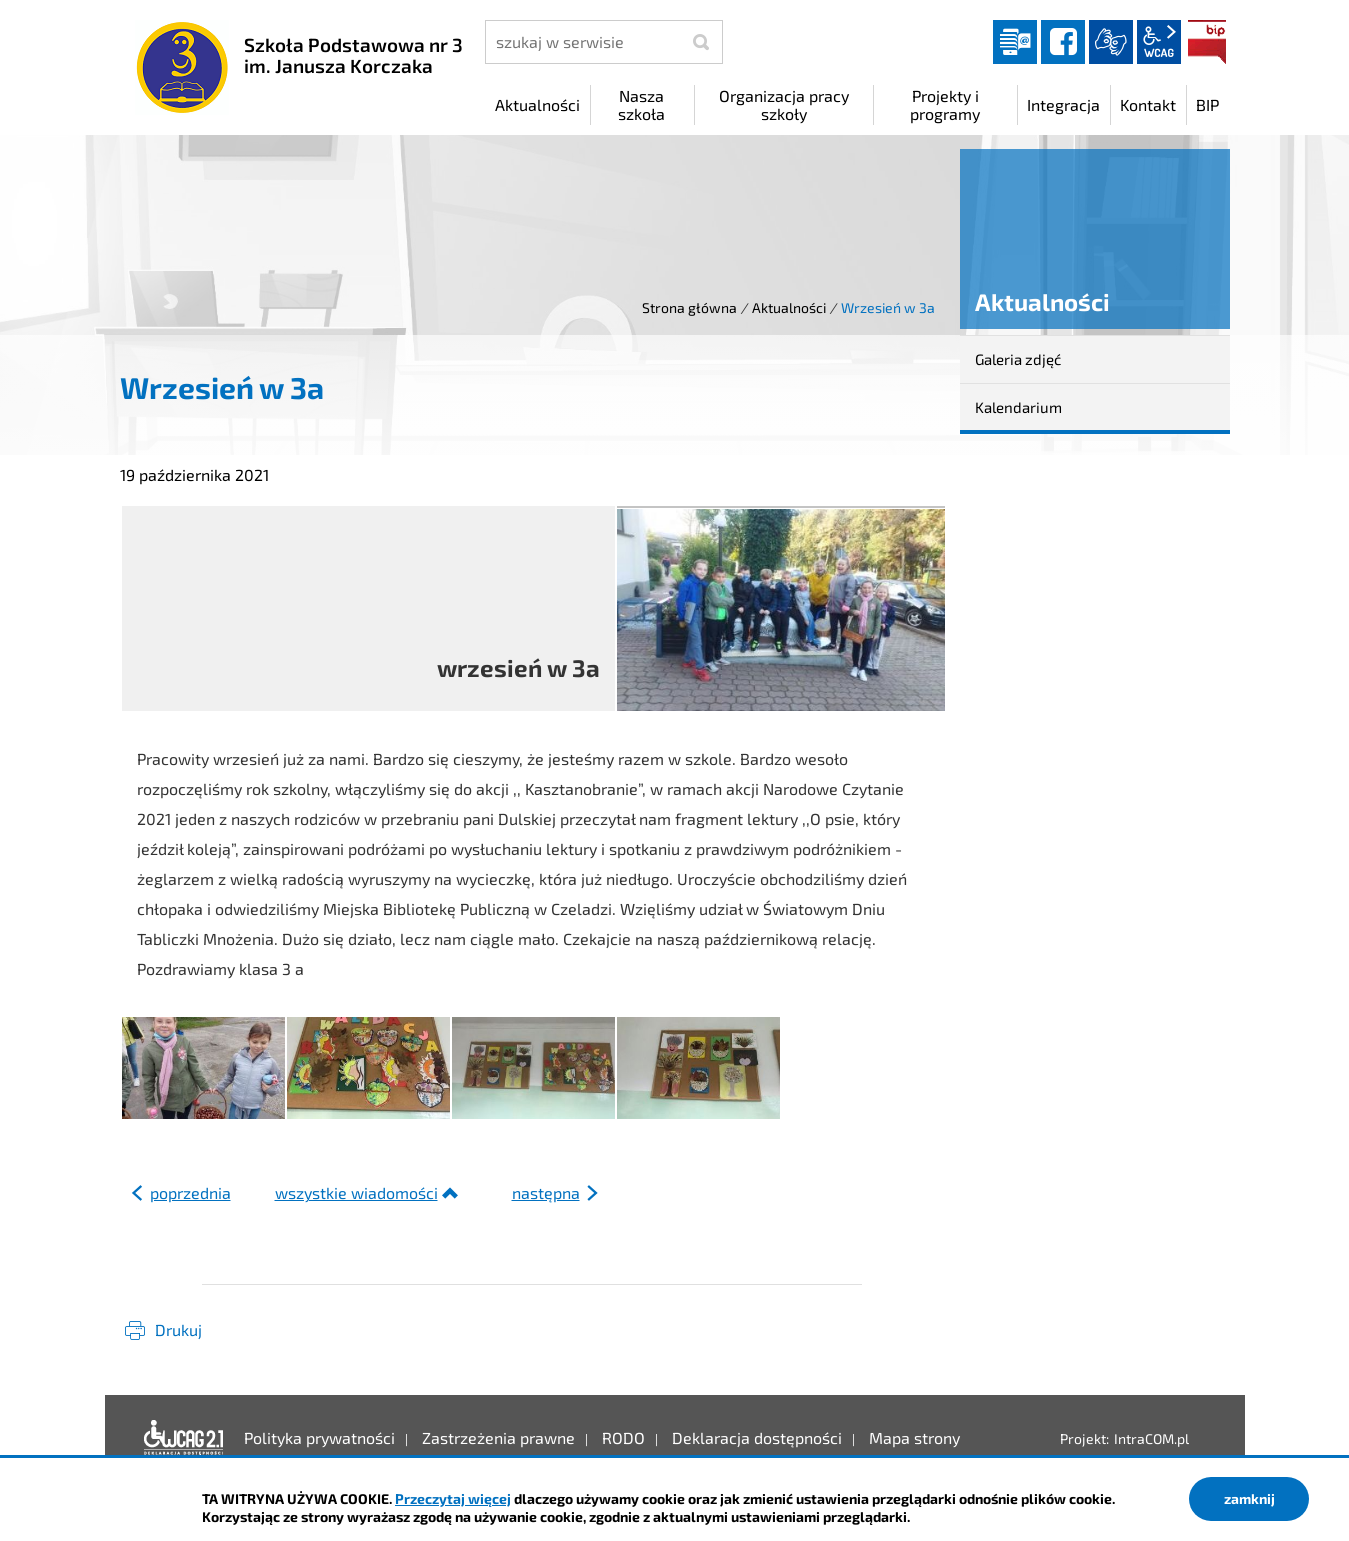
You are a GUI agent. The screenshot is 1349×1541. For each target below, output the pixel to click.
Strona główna (689, 307)
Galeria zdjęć (1018, 359)
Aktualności (789, 307)
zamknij (1249, 1498)
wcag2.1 (1159, 42)
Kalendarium (1018, 407)
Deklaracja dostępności (184, 1438)
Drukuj (178, 1329)
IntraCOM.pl (1151, 1438)
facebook (1063, 42)
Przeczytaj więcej (453, 1498)
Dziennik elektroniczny (1015, 42)
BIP (1207, 42)
